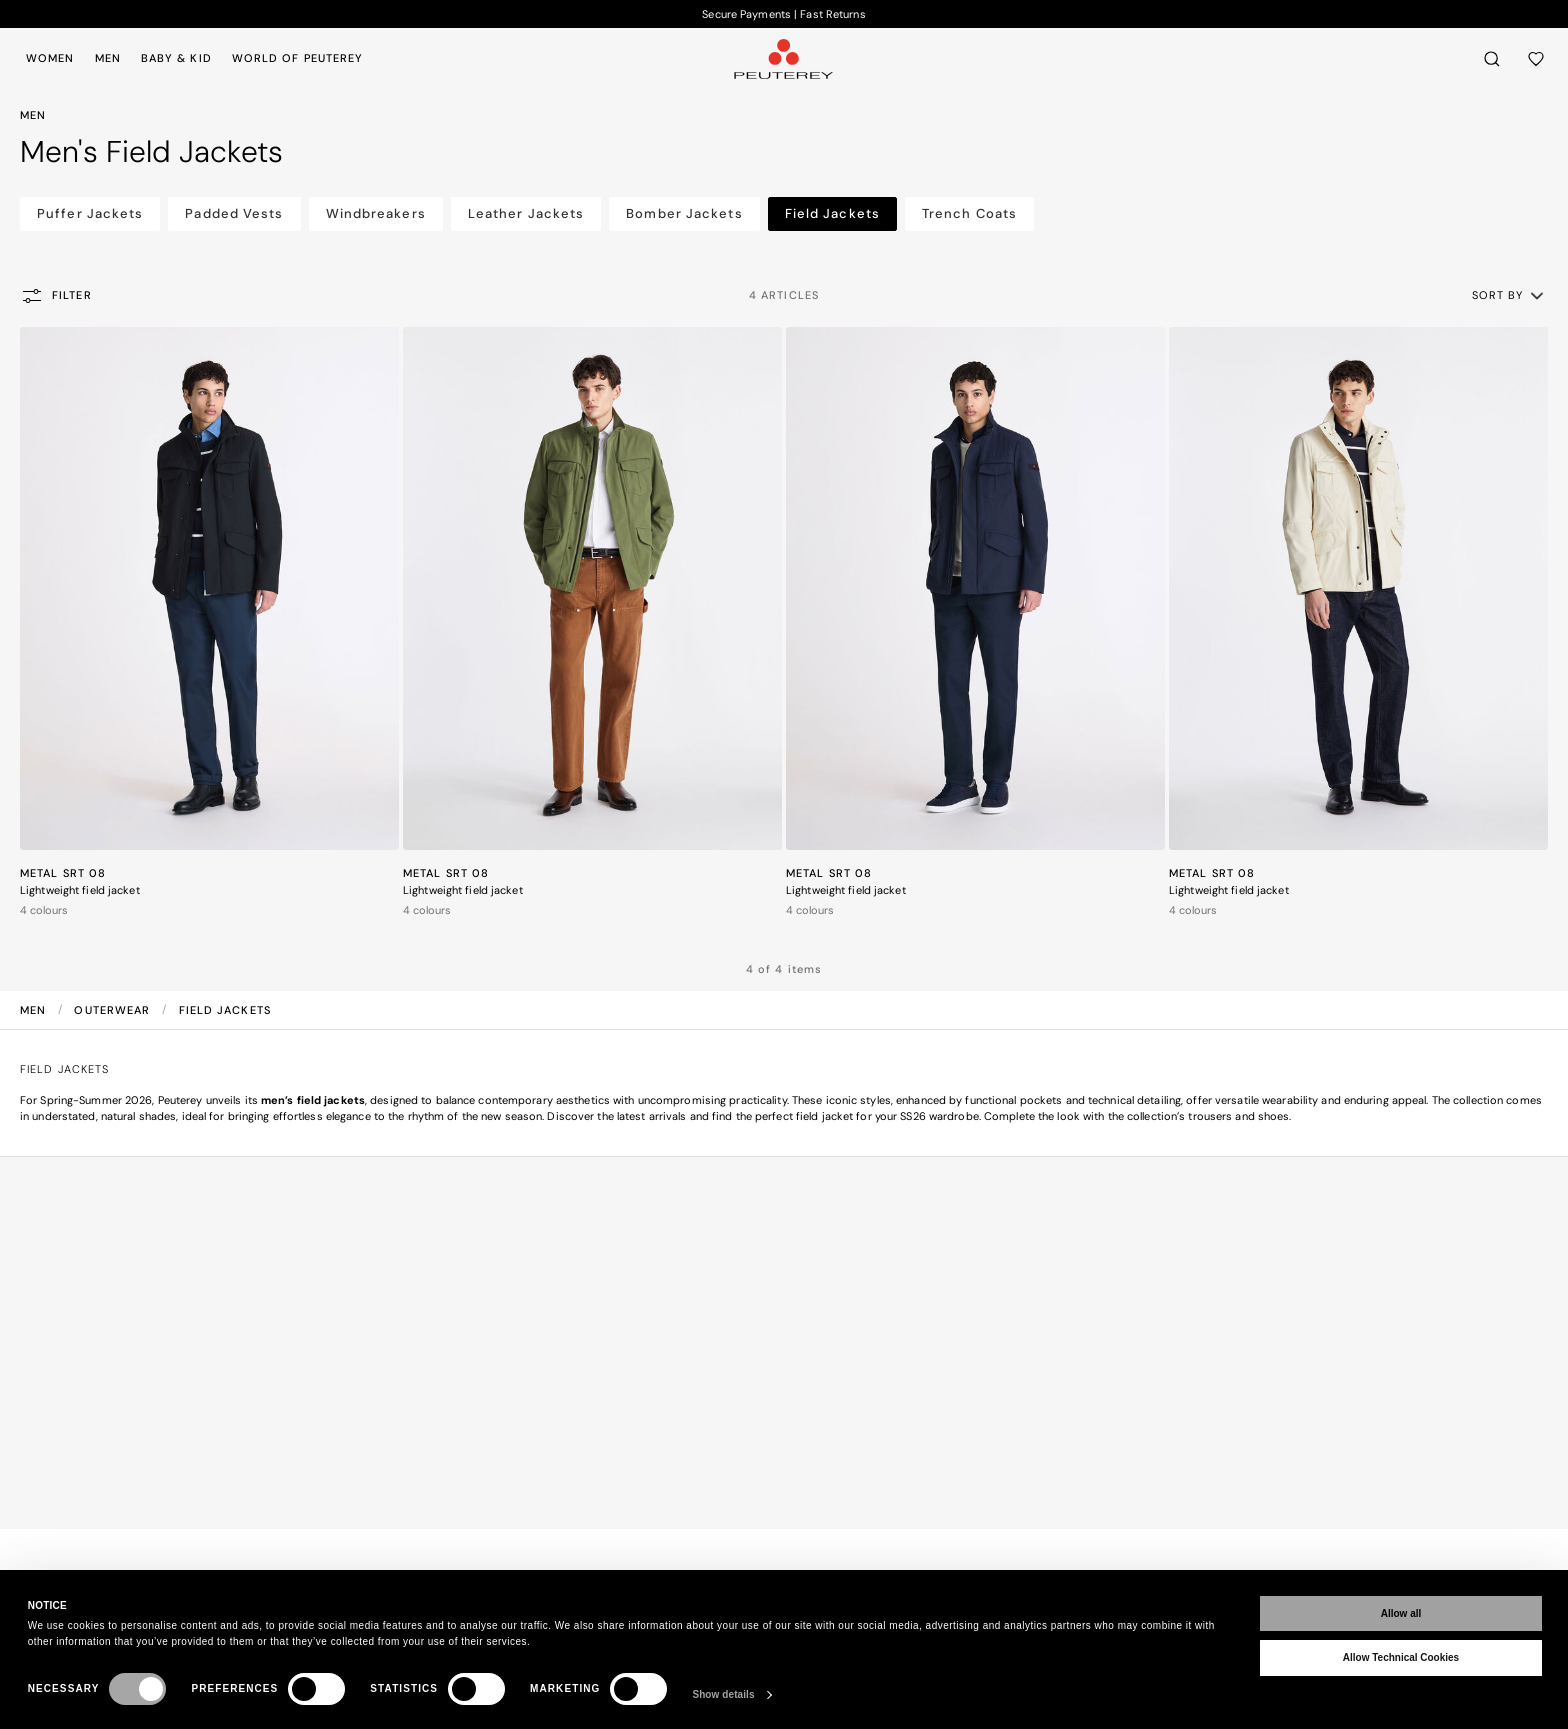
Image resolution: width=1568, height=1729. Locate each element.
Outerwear (114, 1010)
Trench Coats (969, 213)
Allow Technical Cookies (1401, 1657)
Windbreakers (376, 213)
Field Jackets (832, 213)
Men (35, 1010)
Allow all (1401, 1613)
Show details (723, 1694)
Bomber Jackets (684, 213)
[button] (1509, 295)
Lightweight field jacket (80, 890)
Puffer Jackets (90, 213)
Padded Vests (234, 213)
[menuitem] (54, 58)
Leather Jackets (526, 213)
